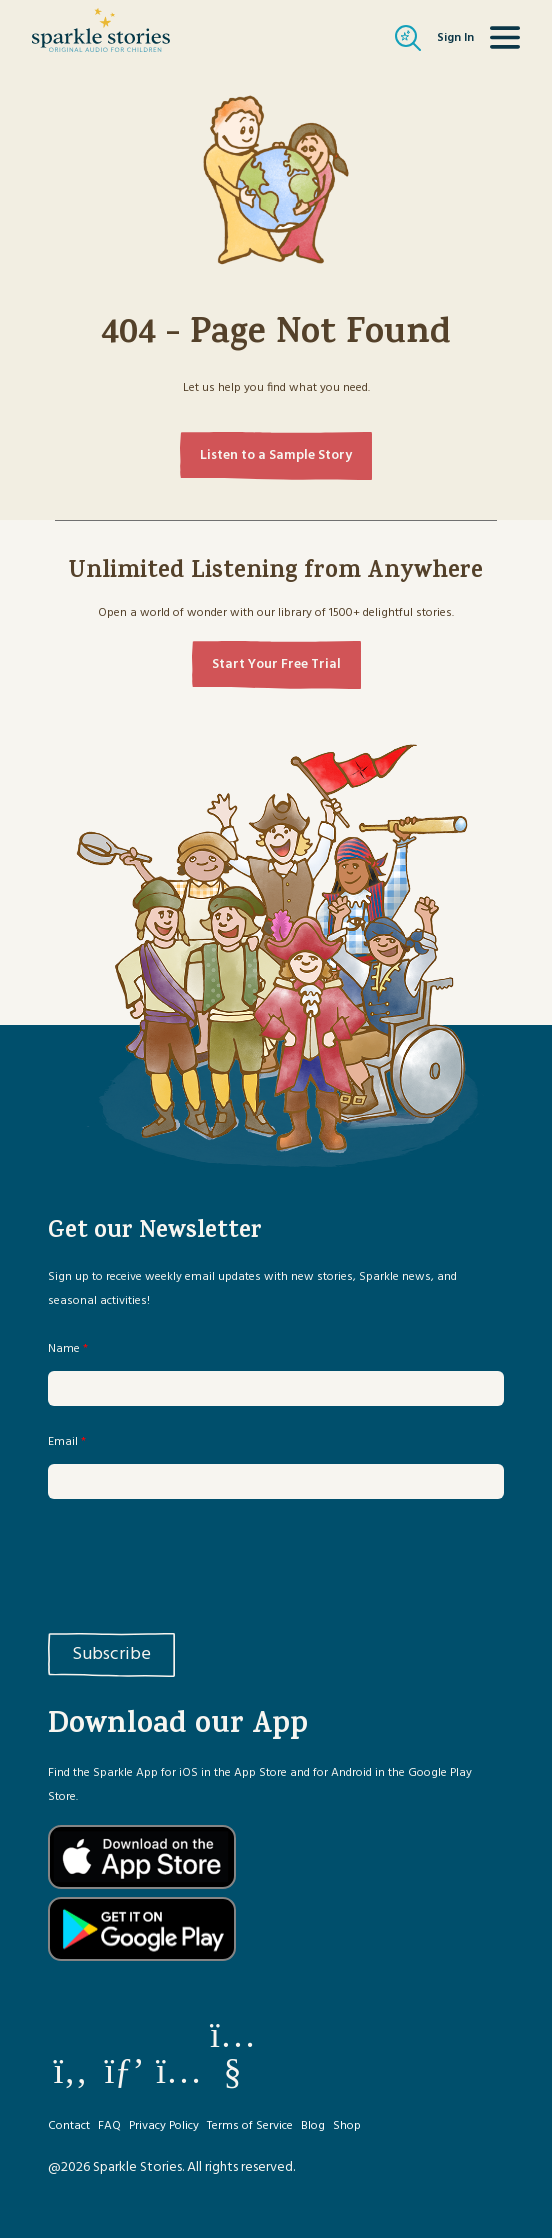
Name (68, 1349)
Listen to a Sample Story (276, 455)
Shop (347, 2126)
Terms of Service (250, 2126)
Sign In (455, 38)
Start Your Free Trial (276, 664)
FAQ (109, 2126)
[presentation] (200, 1562)
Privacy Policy (164, 2126)
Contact (69, 2126)
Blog (313, 2126)
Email (67, 1442)
